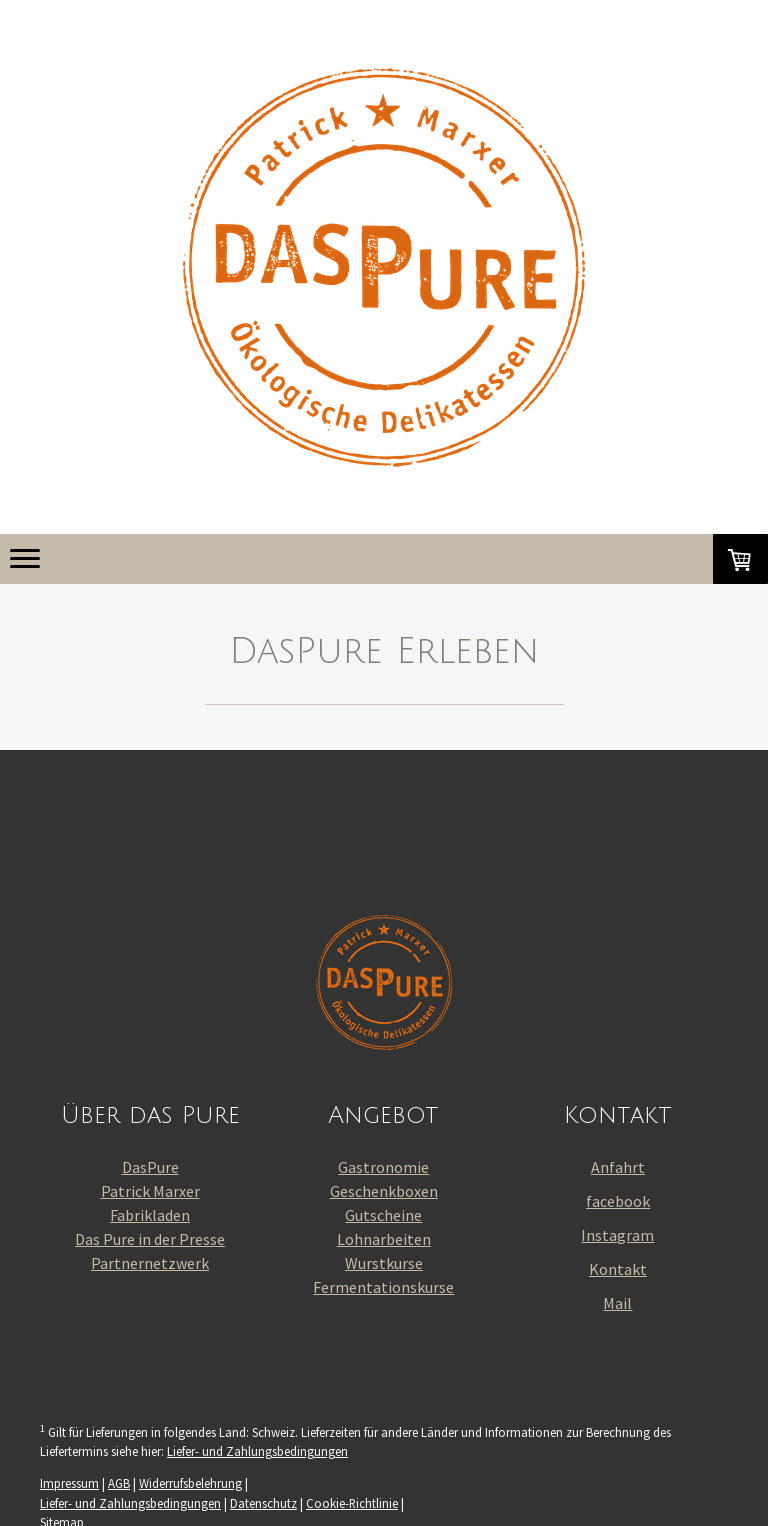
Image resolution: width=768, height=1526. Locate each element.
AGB (119, 1483)
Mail (617, 1303)
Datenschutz (263, 1503)
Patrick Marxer (150, 1191)
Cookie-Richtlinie (352, 1503)
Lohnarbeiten (384, 1239)
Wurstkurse (384, 1263)
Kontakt (618, 1269)
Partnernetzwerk (150, 1263)
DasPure (150, 1167)
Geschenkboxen (384, 1191)
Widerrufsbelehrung (190, 1483)
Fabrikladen (150, 1215)
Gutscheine (383, 1215)
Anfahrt (618, 1167)
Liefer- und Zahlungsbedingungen (257, 1451)
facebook (618, 1201)
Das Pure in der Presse (150, 1239)
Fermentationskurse (383, 1287)
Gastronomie (383, 1167)
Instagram (617, 1235)
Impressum (69, 1483)
